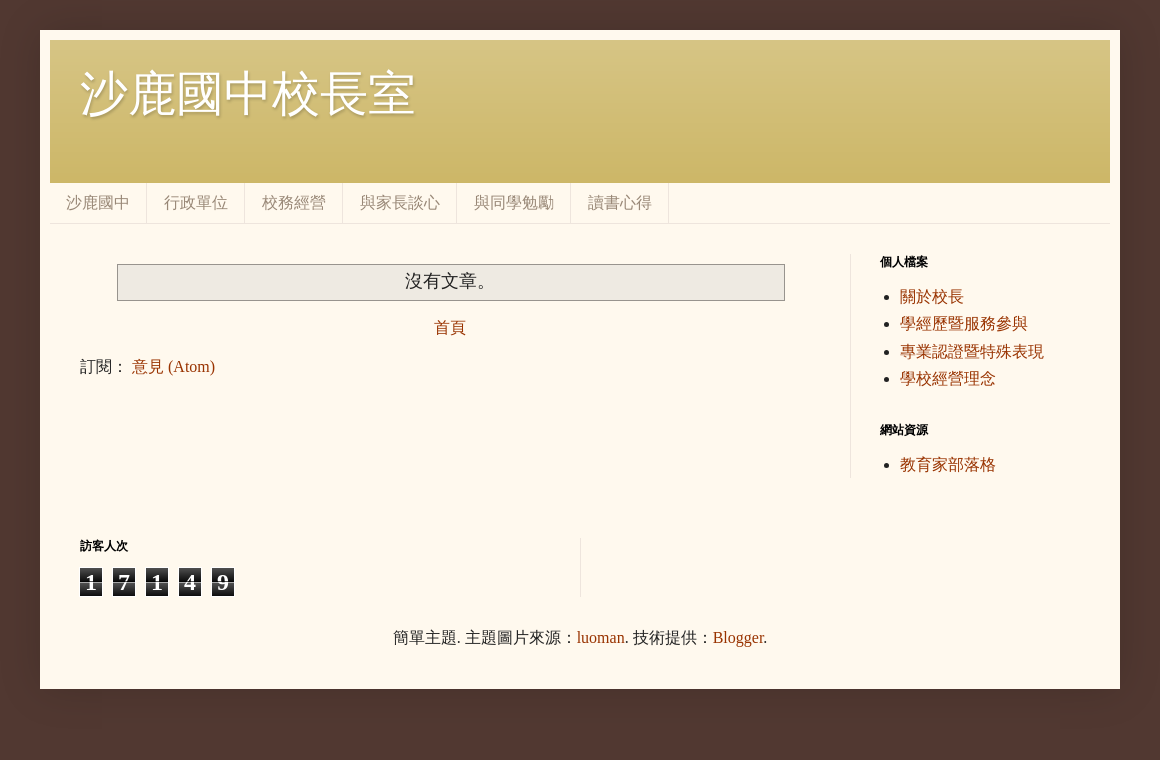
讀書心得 (620, 202)
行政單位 (196, 202)
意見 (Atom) (173, 366)
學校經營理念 (948, 378)
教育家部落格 (948, 464)
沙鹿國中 (98, 202)
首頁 (450, 327)
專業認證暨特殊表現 (972, 351)
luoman (601, 637)
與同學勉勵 (514, 202)
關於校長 (932, 296)
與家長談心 (400, 202)
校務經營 (294, 202)
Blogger (738, 637)
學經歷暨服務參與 (964, 323)
